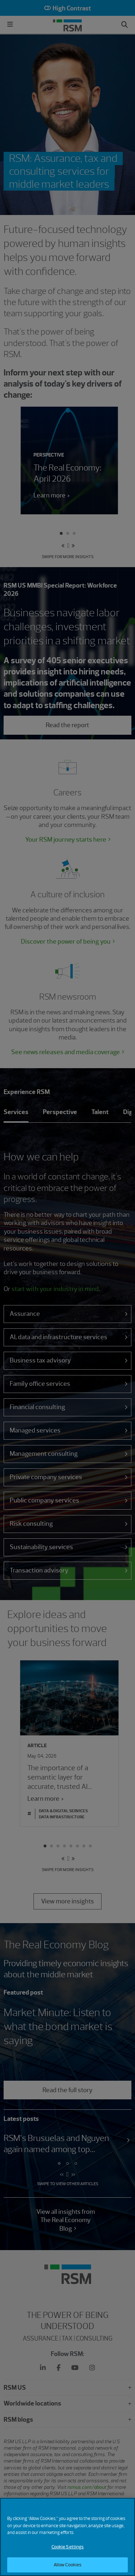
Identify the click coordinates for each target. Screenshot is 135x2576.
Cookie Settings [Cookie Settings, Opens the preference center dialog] (67, 2553)
